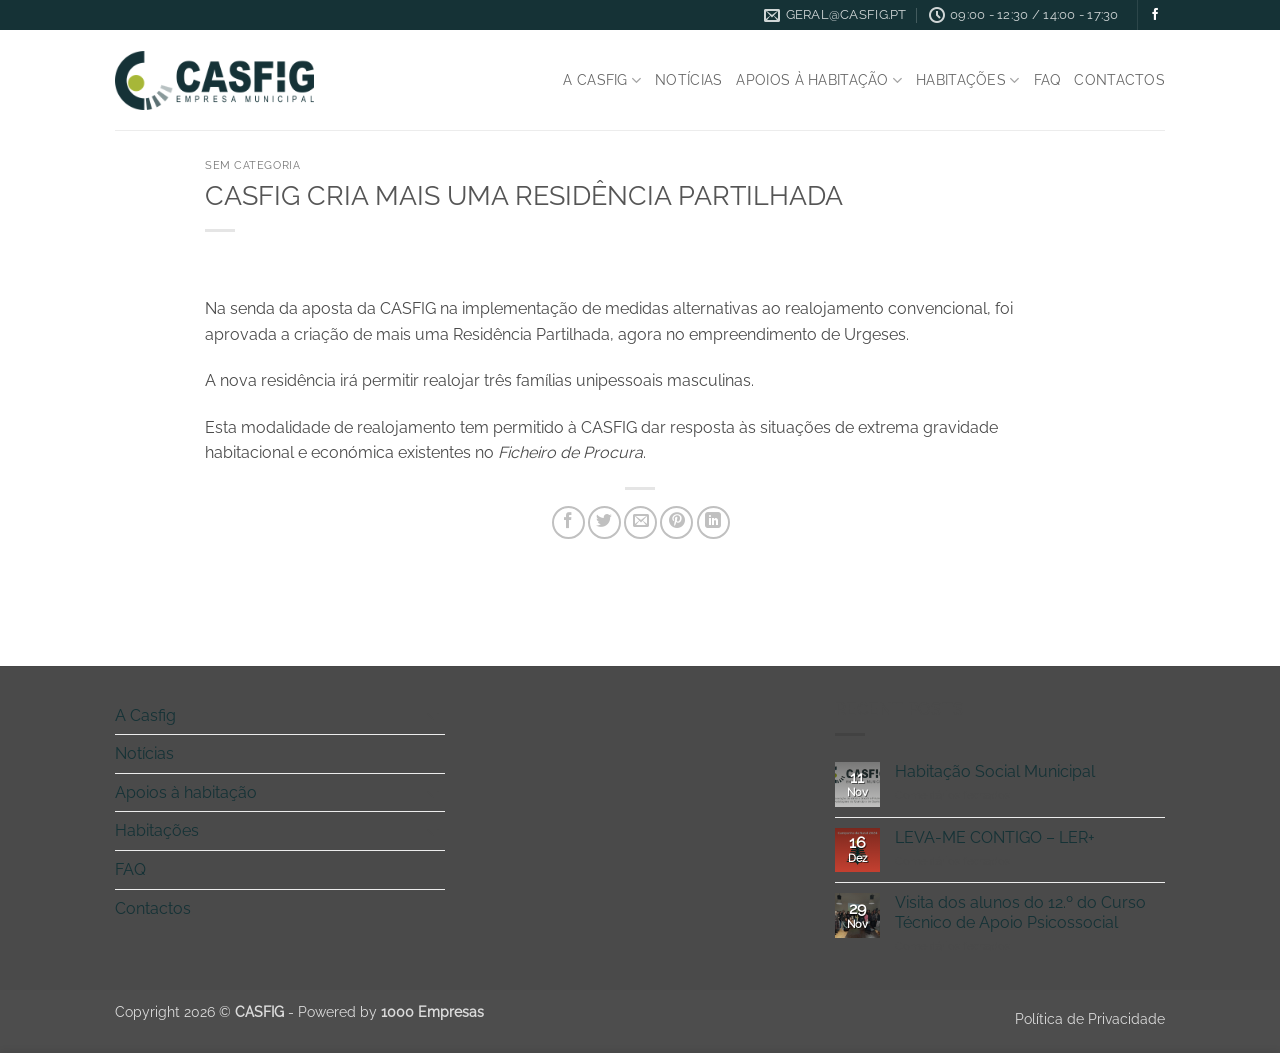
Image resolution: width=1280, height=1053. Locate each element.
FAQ (1047, 79)
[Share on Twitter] (604, 522)
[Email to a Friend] (640, 522)
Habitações (967, 80)
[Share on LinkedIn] (713, 522)
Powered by (391, 1011)
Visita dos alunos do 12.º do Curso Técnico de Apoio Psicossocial (1020, 912)
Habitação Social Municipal (995, 771)
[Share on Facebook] (568, 522)
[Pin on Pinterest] (676, 522)
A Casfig (602, 80)
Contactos (1119, 79)
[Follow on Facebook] (1155, 15)
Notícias (688, 79)
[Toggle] (433, 715)
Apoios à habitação (819, 80)
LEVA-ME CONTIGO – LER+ (995, 837)
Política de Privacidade (1090, 1018)
